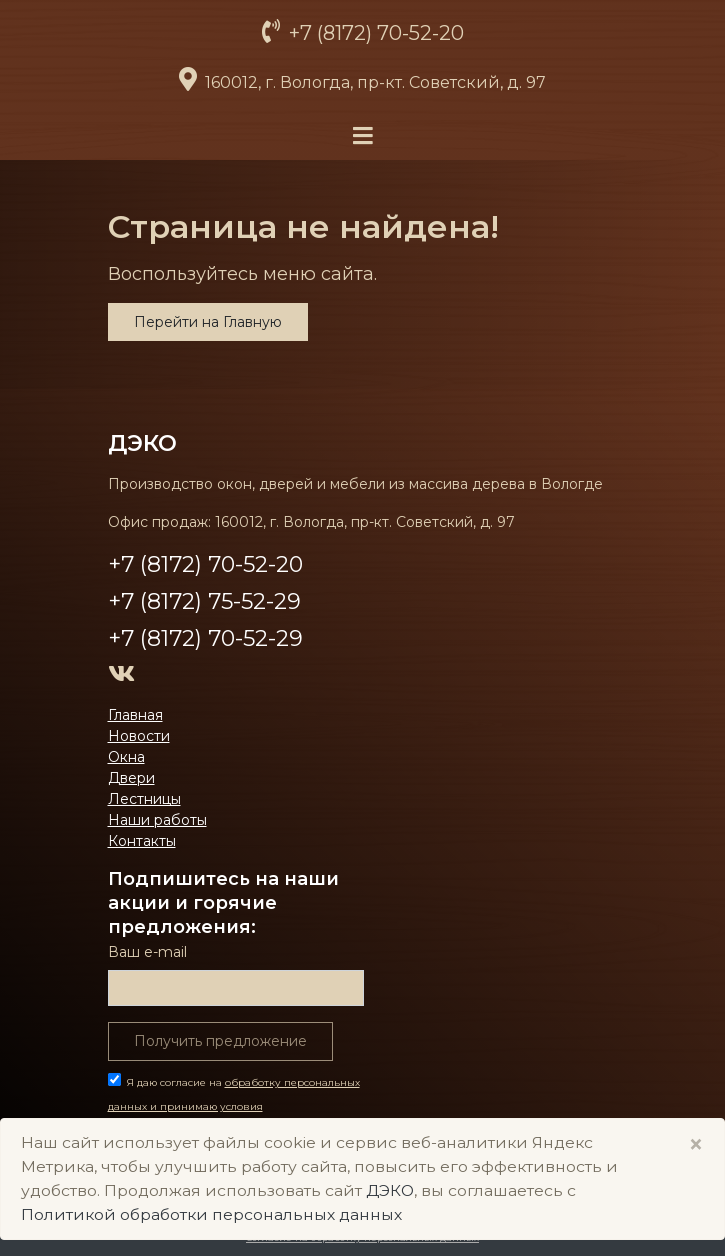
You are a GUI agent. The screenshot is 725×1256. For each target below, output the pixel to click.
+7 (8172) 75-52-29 (204, 601)
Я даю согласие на (234, 1106)
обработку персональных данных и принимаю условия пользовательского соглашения (234, 1106)
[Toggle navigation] (363, 136)
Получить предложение (220, 1041)
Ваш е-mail (147, 952)
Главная (135, 715)
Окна (126, 757)
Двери (131, 778)
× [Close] (696, 1144)
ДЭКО (142, 443)
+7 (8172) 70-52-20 (374, 33)
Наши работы (157, 820)
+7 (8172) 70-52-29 (205, 638)
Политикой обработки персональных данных (211, 1214)
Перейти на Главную (208, 322)
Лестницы (144, 799)
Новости (139, 736)
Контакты (142, 841)
